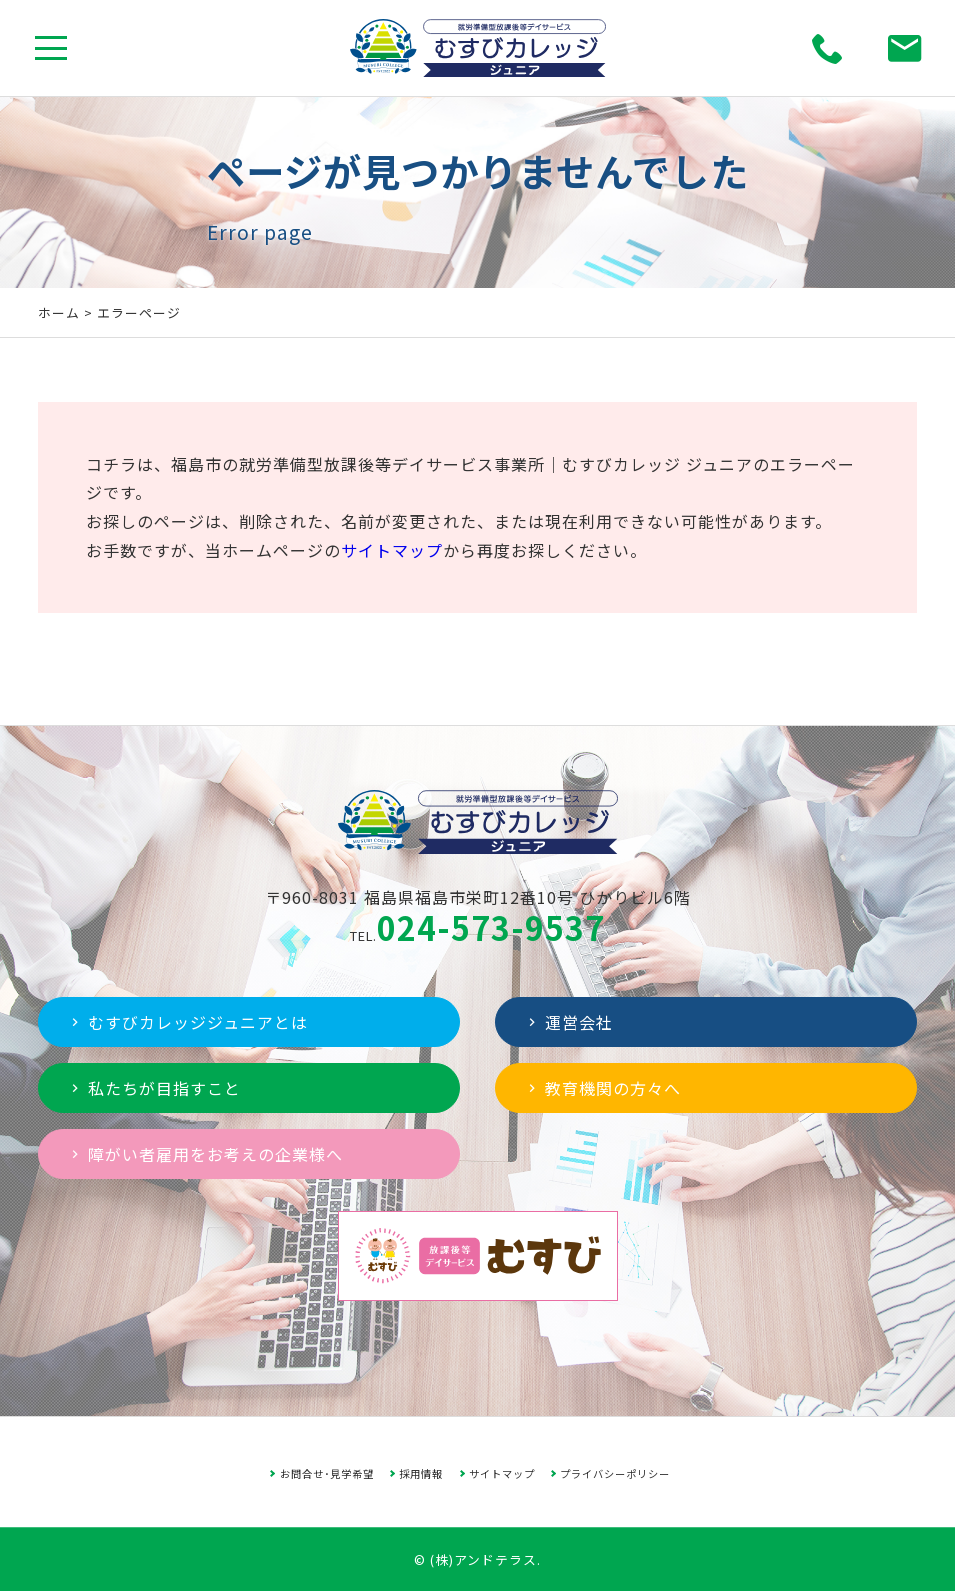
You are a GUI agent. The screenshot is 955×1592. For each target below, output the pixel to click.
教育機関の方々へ (602, 1088)
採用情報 (421, 1473)
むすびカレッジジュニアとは (187, 1022)
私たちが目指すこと (154, 1088)
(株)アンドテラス (483, 1559)
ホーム (59, 312)
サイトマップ (392, 550)
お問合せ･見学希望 (327, 1473)
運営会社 (568, 1022)
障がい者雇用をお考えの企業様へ (205, 1154)
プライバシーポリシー (615, 1473)
